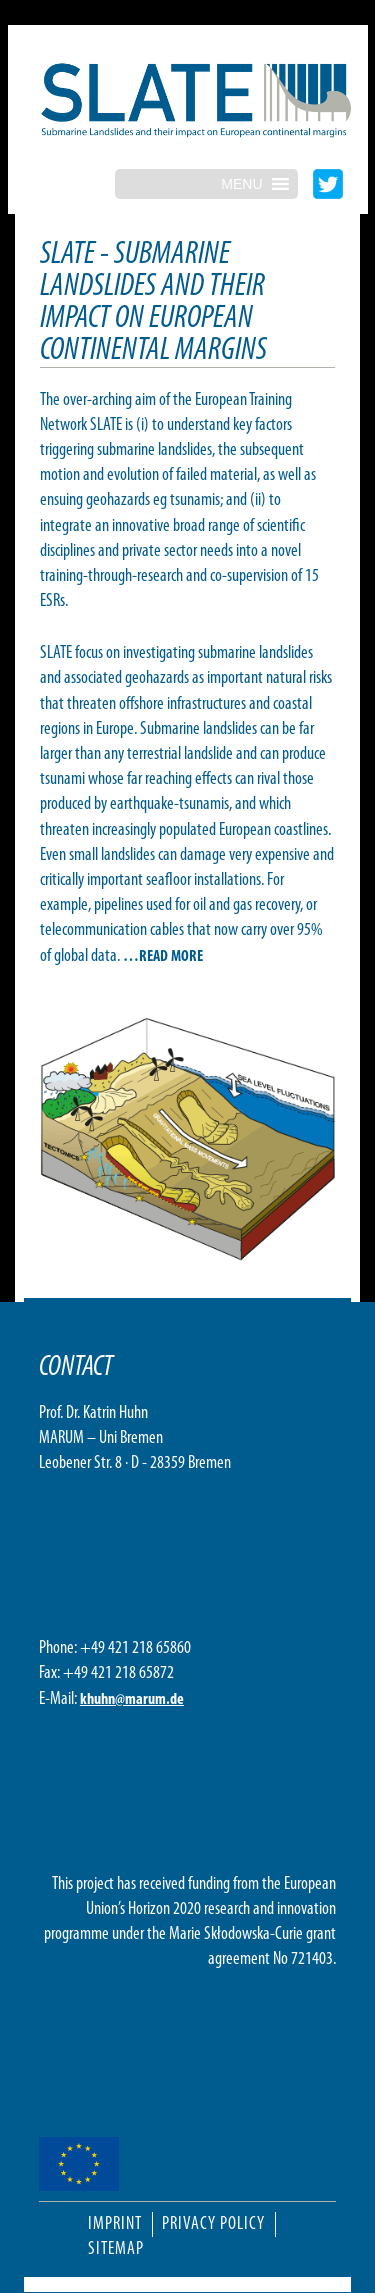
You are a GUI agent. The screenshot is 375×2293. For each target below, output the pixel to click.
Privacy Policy (213, 2224)
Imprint (115, 2224)
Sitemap (116, 2249)
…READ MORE (163, 957)
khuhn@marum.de (132, 1700)
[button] (241, 184)
